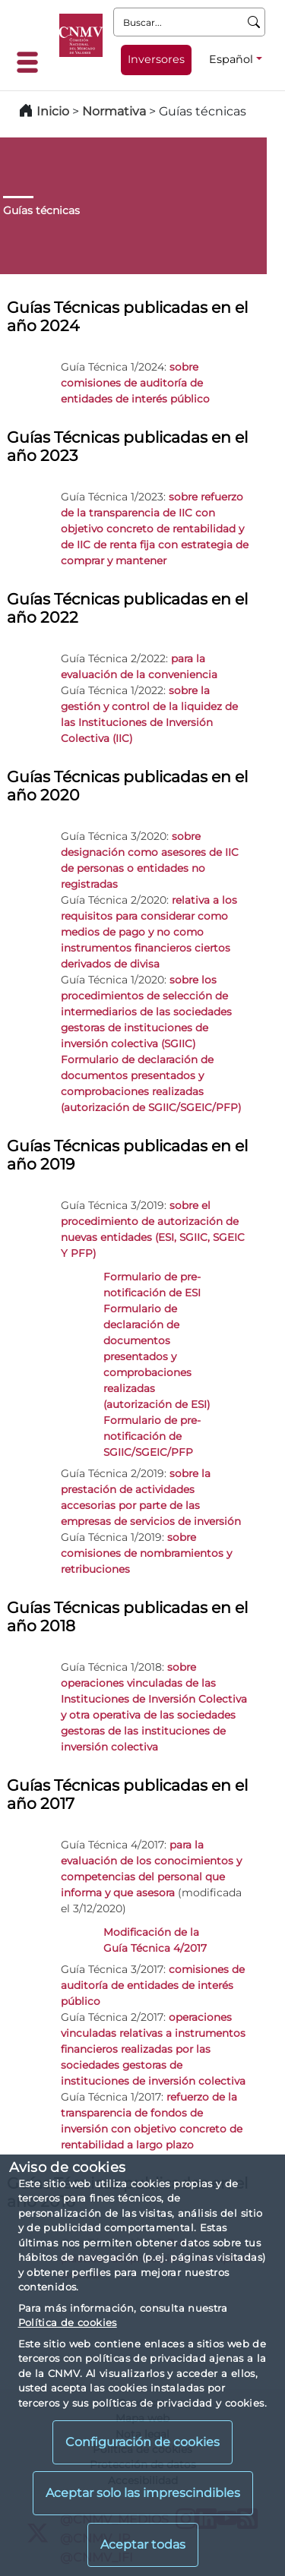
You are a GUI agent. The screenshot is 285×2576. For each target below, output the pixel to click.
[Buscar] (254, 22)
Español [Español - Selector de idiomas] (231, 59)
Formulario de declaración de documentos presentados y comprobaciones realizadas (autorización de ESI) (156, 1356)
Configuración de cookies (142, 2442)
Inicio (52, 111)
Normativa (114, 111)
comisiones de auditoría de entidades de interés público (153, 1985)
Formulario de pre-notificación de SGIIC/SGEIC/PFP (152, 1436)
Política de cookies (67, 2322)
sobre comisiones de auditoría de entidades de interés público (135, 383)
